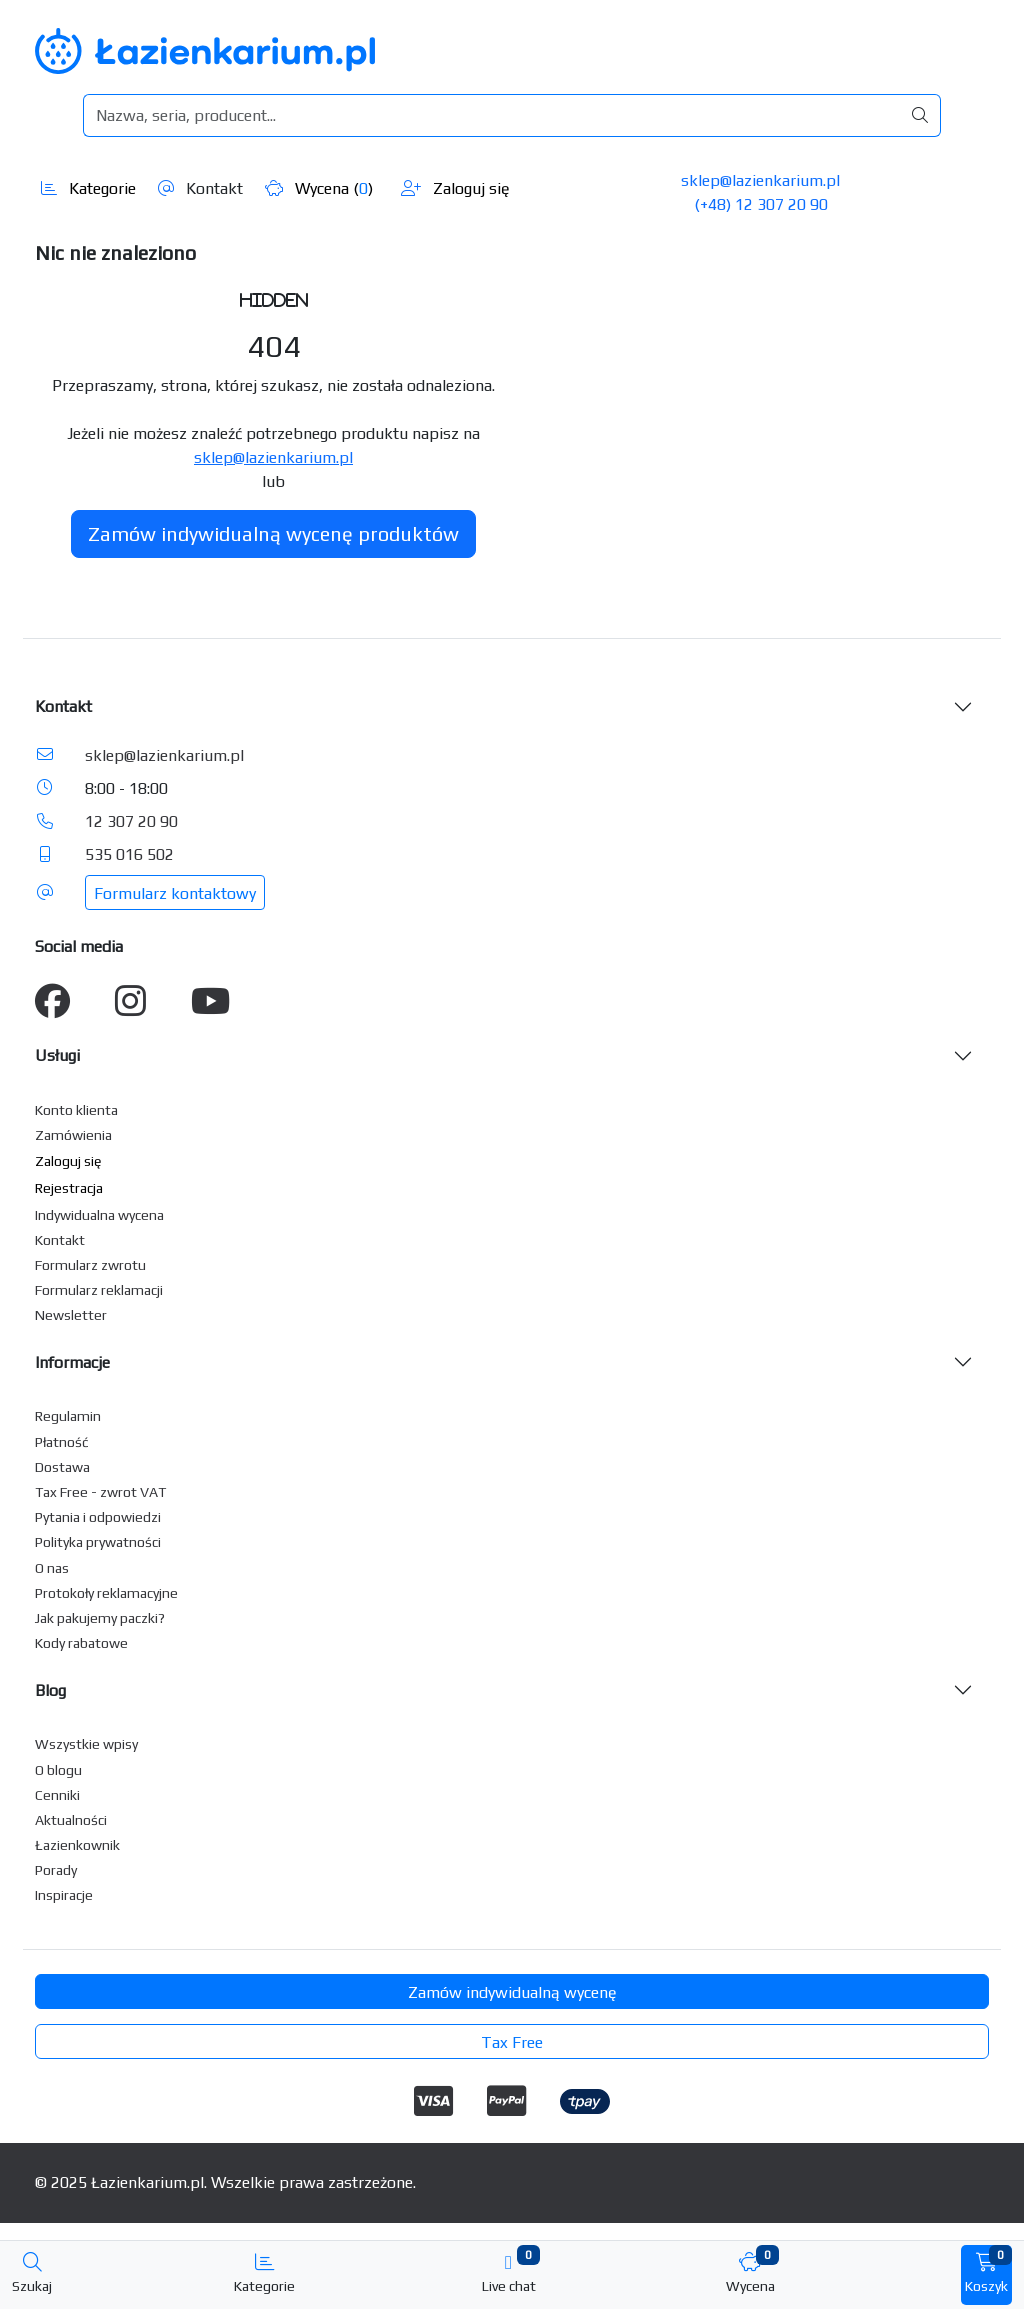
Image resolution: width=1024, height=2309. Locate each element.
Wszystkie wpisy (86, 1744)
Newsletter (71, 1315)
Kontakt (200, 188)
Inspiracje (64, 1895)
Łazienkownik (77, 1845)
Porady (56, 1870)
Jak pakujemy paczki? (100, 1618)
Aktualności (71, 1820)
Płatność (62, 1442)
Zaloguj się (455, 188)
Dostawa (62, 1467)
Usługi (57, 1055)
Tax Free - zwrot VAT (100, 1492)
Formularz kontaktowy (175, 893)
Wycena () (319, 188)
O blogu (58, 1770)
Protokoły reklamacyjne (106, 1593)
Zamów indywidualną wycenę (512, 1992)
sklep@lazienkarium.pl (760, 180)
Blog (50, 1690)
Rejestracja (69, 1188)
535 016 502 (129, 854)
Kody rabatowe (81, 1643)
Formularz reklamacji (99, 1290)
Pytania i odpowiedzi (98, 1517)
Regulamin (68, 1416)
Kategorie (88, 188)
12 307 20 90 (131, 821)
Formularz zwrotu (90, 1265)
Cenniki (57, 1795)
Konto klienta (76, 1110)
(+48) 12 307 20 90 (761, 204)
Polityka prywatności (98, 1542)
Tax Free (512, 2042)
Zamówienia (73, 1135)
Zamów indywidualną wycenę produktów (273, 533)
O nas (52, 1568)
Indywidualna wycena (99, 1215)
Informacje (72, 1362)
